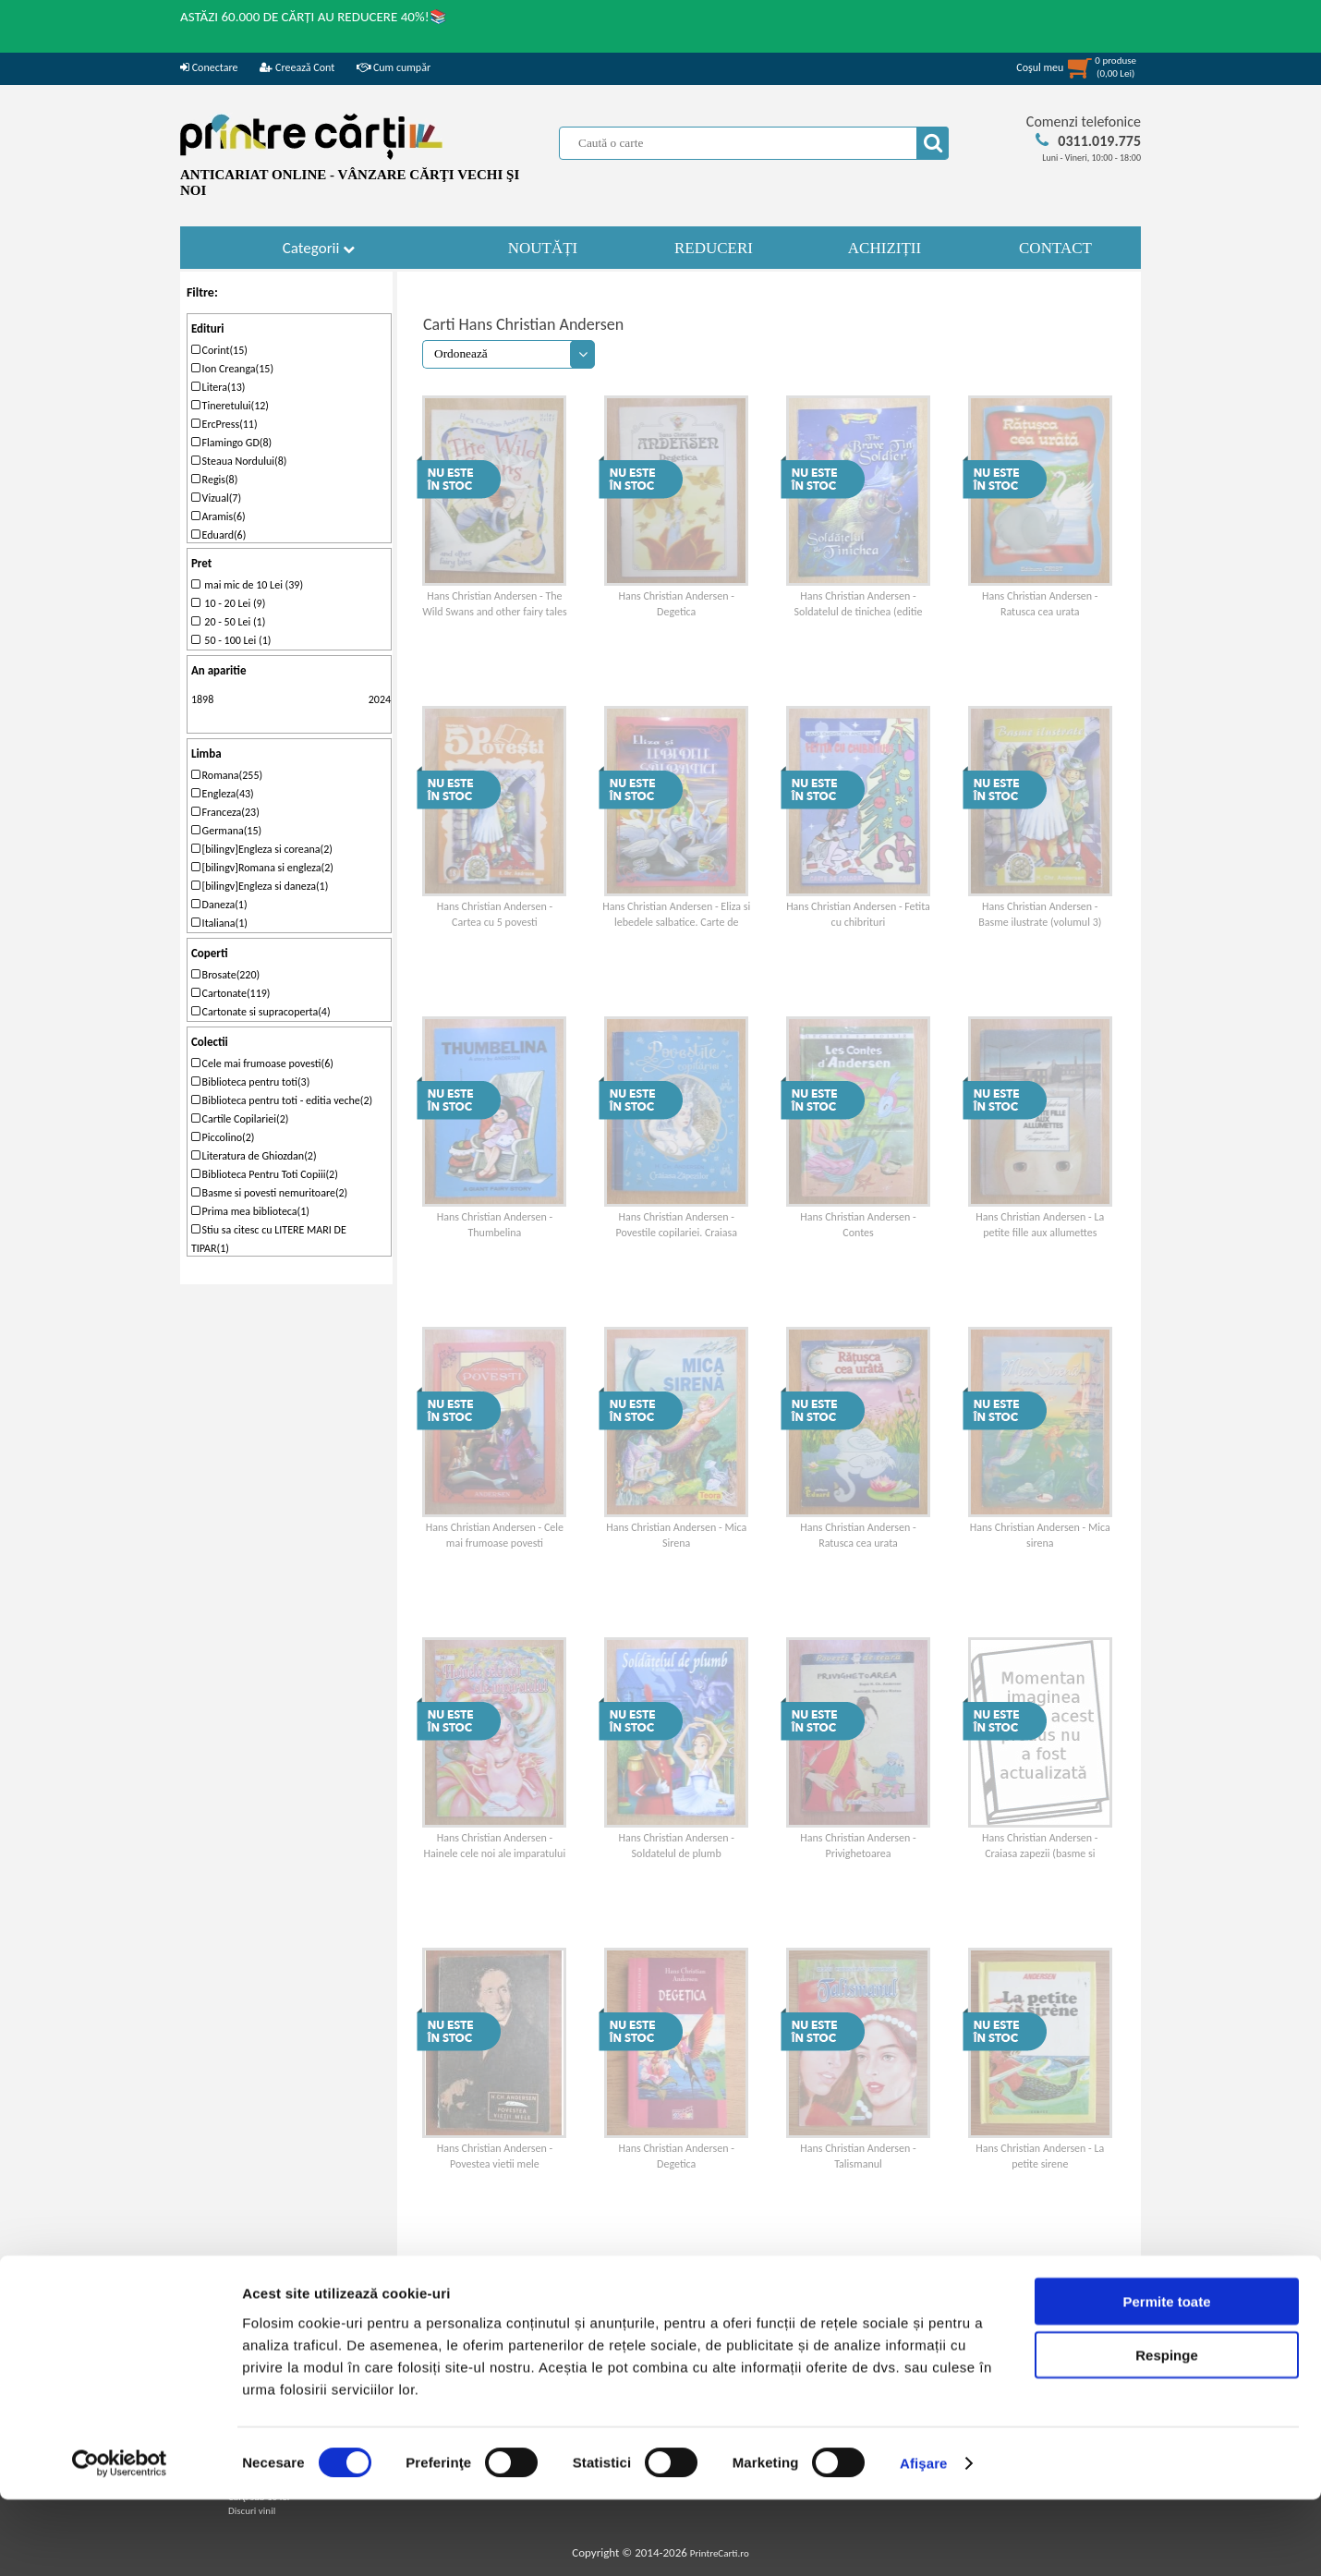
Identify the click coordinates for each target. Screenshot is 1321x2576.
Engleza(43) (222, 793)
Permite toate (1166, 2377)
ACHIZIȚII (884, 248)
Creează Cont (297, 67)
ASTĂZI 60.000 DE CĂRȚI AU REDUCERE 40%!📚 (313, 16)
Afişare (924, 2539)
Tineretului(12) (230, 405)
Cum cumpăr (393, 67)
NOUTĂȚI (543, 248)
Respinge (1166, 2431)
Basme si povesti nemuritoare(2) (269, 1192)
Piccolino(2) (223, 1137)
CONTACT (1055, 248)
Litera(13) (218, 387)
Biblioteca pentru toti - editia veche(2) (281, 1100)
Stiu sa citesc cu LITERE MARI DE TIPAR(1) (268, 1239)
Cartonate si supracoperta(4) (261, 1011)
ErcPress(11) (224, 424)
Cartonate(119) (231, 993)
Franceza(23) (225, 812)
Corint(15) (219, 350)
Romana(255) (226, 775)
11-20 (624, 2271)
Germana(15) (226, 830)
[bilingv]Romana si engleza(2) (262, 867)
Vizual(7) (216, 498)
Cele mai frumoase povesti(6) (262, 1063)
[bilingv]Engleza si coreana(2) (262, 849)
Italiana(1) (219, 923)
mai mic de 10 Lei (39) (247, 584)
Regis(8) (214, 479)
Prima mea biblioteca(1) (250, 1211)
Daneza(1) (219, 904)
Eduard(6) (218, 535)
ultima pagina (681, 2271)
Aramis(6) (218, 516)
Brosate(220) (225, 974)
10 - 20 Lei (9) (228, 603)
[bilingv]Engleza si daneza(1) (259, 886)
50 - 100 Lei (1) (231, 640)
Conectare (208, 67)
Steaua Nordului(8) (238, 461)
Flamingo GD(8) (231, 442)
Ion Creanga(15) (232, 368)
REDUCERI (713, 248)
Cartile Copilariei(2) (239, 1118)
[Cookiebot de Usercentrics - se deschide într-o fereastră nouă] (119, 2540)
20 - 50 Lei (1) (228, 621)
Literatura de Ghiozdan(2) (254, 1155)
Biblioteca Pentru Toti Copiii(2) (264, 1174)
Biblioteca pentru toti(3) (250, 1081)
